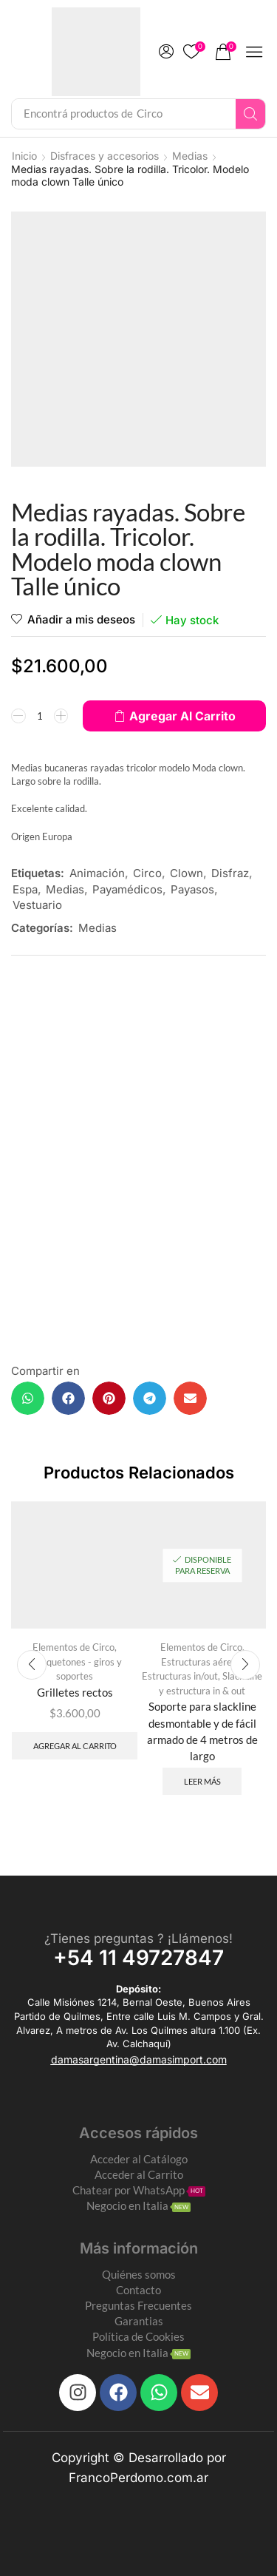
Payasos (192, 889)
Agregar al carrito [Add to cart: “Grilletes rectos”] (75, 1746)
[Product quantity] (40, 716)
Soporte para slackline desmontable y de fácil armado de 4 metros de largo (202, 1731)
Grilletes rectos (75, 1692)
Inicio (24, 155)
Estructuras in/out (180, 1676)
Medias (190, 155)
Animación (97, 873)
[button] (166, 51)
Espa (25, 889)
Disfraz (230, 873)
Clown (186, 873)
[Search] (250, 114)
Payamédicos (127, 889)
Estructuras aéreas (201, 1662)
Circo (147, 873)
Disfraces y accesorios (104, 155)
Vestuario (37, 905)
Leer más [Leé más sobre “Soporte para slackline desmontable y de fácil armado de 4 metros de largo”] (202, 1781)
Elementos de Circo (73, 1647)
